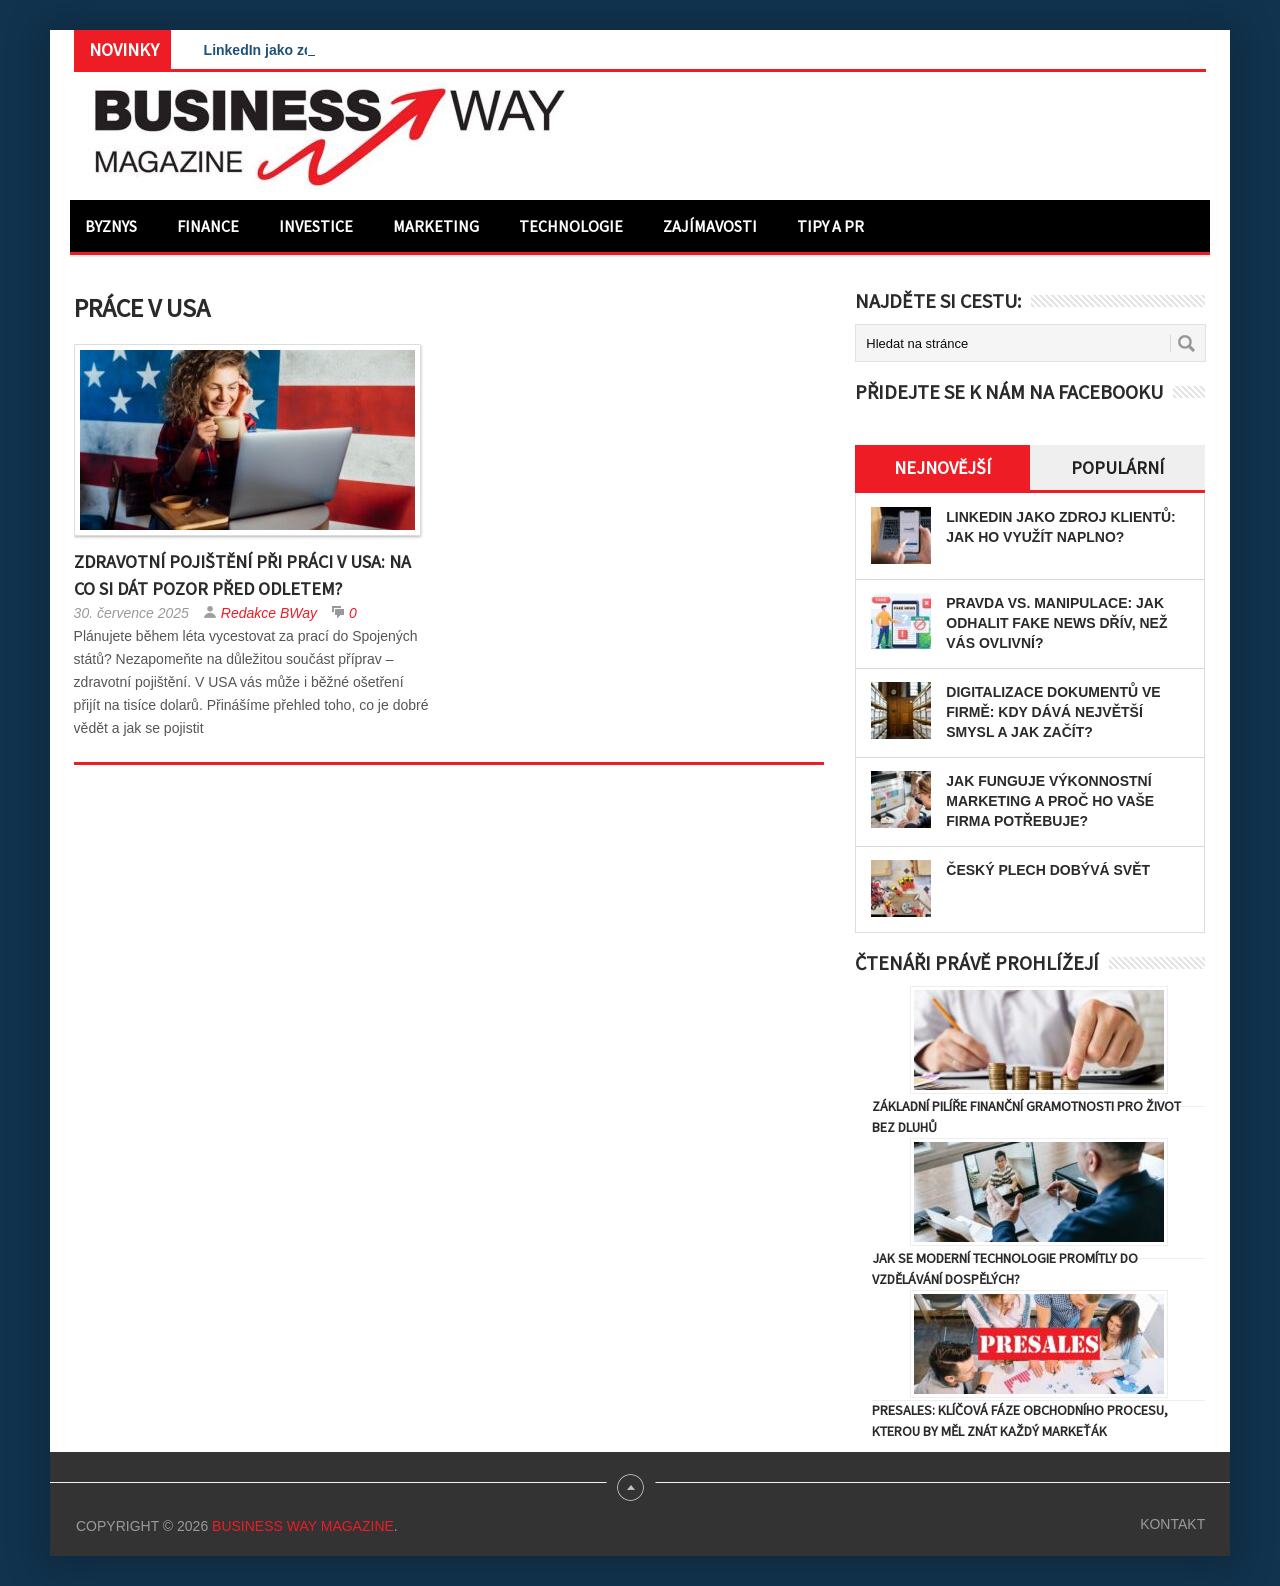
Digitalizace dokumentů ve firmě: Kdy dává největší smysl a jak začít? (1053, 712)
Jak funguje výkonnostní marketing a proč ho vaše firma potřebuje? (1050, 801)
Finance (208, 226)
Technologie (571, 226)
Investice (316, 226)
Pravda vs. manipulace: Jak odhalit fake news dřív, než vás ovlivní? (1056, 623)
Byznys (111, 226)
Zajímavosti (710, 226)
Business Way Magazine (303, 1526)
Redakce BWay (269, 613)
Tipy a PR (830, 226)
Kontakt (1172, 1524)
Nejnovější (942, 467)
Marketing (436, 226)
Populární (1117, 467)
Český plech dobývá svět (1048, 870)
